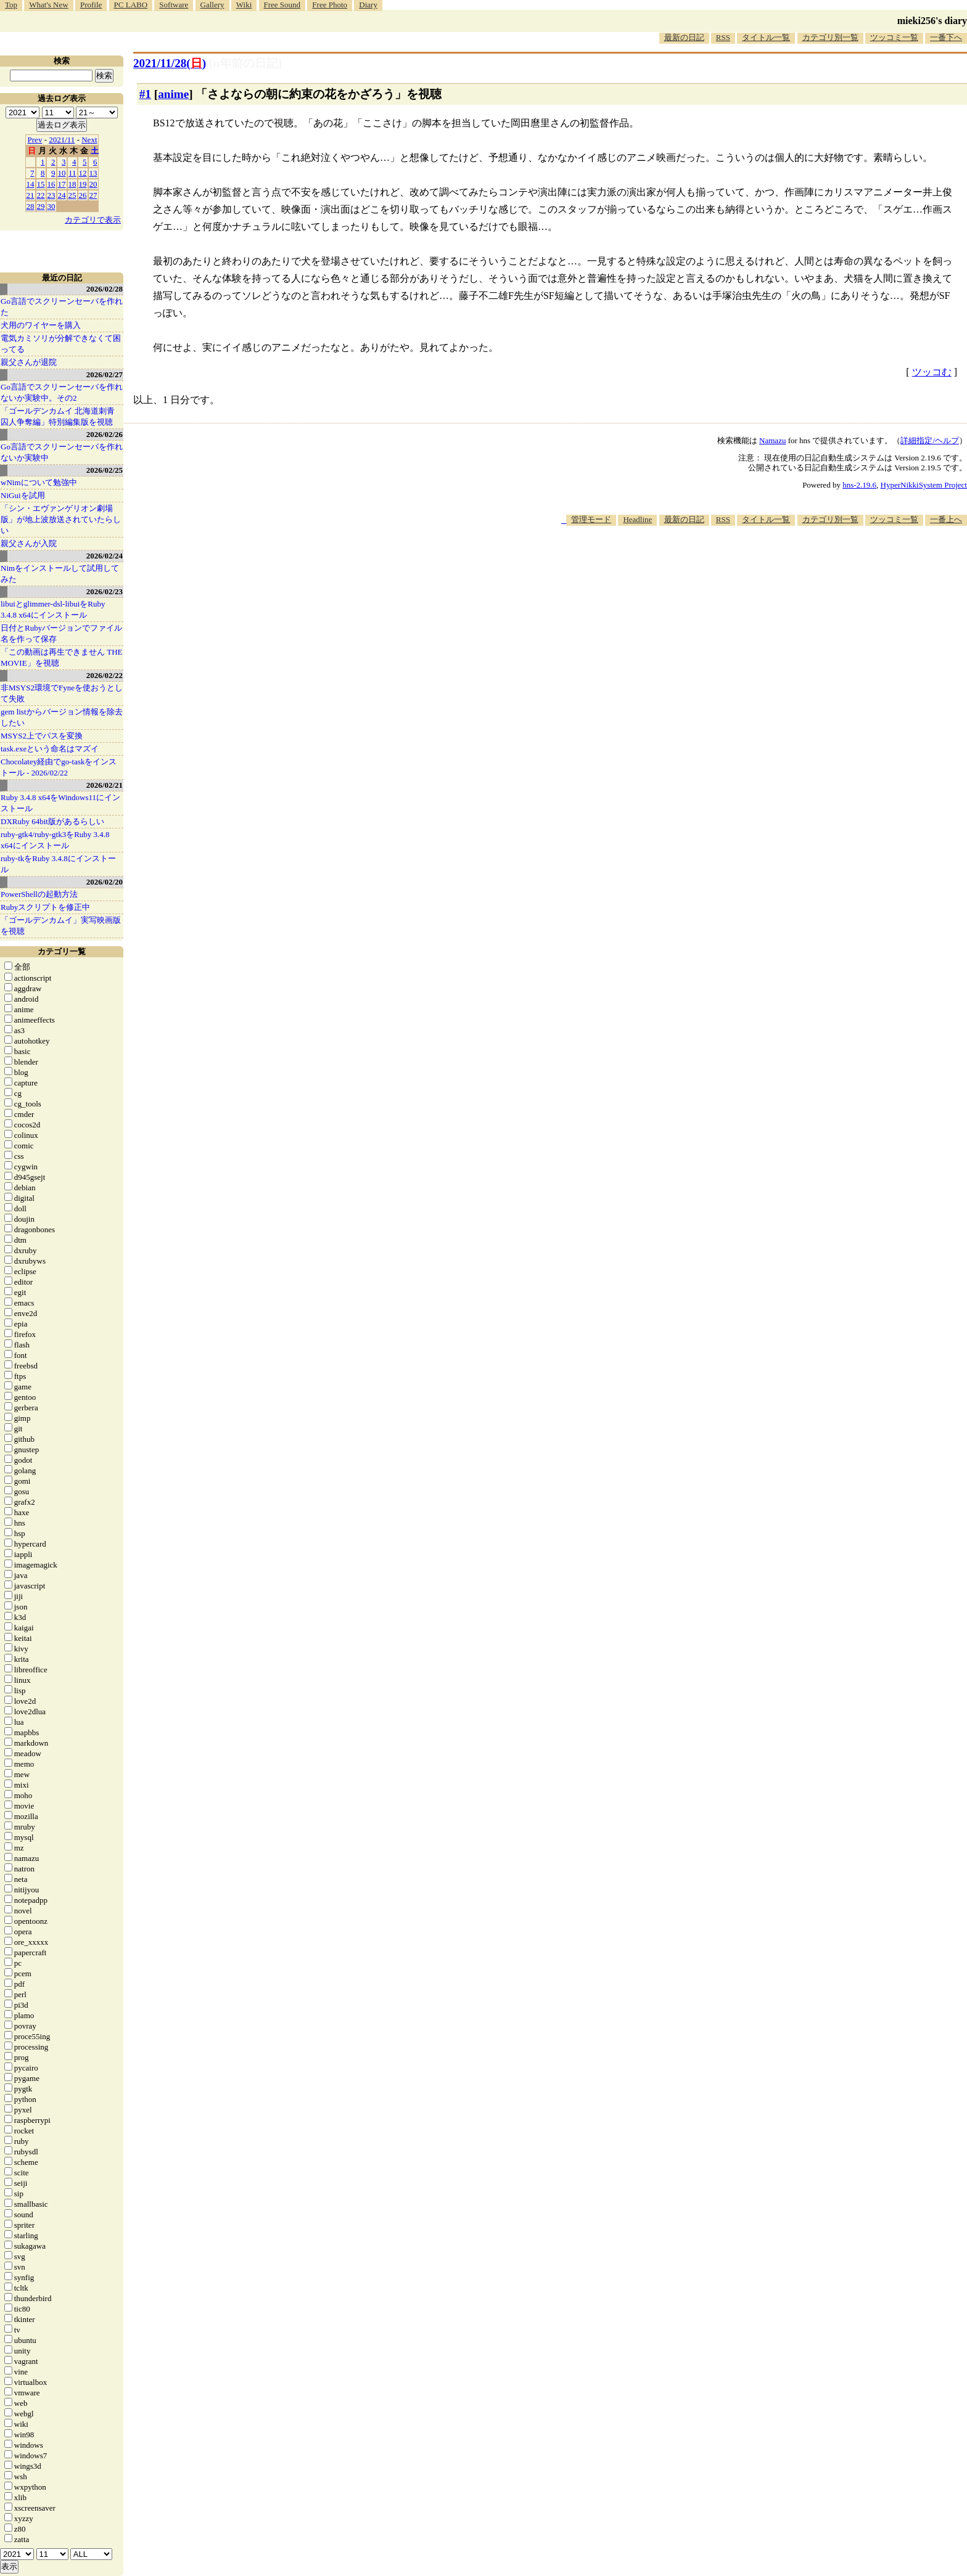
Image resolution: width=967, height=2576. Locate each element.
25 (72, 195)
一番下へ (946, 37)
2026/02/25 (104, 470)
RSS (723, 37)
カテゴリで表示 (93, 219)
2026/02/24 (104, 555)
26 (83, 195)
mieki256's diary (932, 20)
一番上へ (946, 519)
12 (83, 173)
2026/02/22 (104, 675)
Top (11, 4)
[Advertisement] (742, 563)
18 (72, 184)
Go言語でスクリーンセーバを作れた (62, 306)
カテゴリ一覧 (62, 951)
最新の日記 (684, 37)
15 (41, 184)
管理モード (591, 519)
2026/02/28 (104, 288)
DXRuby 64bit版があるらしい (52, 821)
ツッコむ (932, 372)
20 (93, 184)
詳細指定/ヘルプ (929, 440)
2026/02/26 (104, 434)
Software (173, 4)
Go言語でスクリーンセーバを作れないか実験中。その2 (62, 392)
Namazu (772, 440)
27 (93, 195)
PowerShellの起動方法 (39, 894)
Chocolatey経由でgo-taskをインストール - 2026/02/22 (59, 767)
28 (31, 206)
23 (51, 195)
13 (93, 173)
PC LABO (131, 4)
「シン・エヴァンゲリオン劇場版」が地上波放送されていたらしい (61, 519)
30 (51, 206)
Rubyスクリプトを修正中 (45, 907)
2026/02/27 (104, 374)
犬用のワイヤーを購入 (41, 325)
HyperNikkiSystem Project (924, 484)
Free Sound (282, 4)
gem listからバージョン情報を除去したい (62, 717)
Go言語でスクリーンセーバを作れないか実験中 (62, 452)
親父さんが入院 (29, 543)
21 (31, 195)
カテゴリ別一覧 (830, 37)
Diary (368, 4)
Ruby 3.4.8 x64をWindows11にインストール (60, 803)
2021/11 (62, 139)
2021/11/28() (169, 63)
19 (83, 184)
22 (41, 195)
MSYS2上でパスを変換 (42, 735)
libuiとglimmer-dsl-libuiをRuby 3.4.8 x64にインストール (53, 609)
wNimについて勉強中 (39, 482)
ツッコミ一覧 (894, 37)
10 (62, 173)
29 (41, 206)
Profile (91, 4)
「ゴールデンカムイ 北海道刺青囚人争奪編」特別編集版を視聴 (58, 416)
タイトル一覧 (766, 37)
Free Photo (329, 4)
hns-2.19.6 (859, 484)
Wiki (244, 4)
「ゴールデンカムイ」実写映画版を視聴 (61, 925)
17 (62, 184)
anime (173, 94)
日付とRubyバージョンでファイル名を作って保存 (61, 633)
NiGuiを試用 (23, 495)
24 (62, 195)
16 (51, 184)
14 (31, 184)
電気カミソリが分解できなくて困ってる (61, 343)
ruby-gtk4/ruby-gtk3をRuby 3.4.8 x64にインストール (55, 840)
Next (89, 139)
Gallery (212, 4)
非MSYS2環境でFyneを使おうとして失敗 (62, 693)
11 (72, 173)
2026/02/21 (104, 785)
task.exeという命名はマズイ (50, 748)
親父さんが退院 (29, 362)
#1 (145, 94)
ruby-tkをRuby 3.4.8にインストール (58, 864)
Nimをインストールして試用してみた (60, 573)
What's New (48, 4)
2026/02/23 (104, 591)
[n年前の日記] (245, 63)
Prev (35, 139)
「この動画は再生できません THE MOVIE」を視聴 (62, 657)
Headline (637, 519)
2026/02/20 (104, 881)
